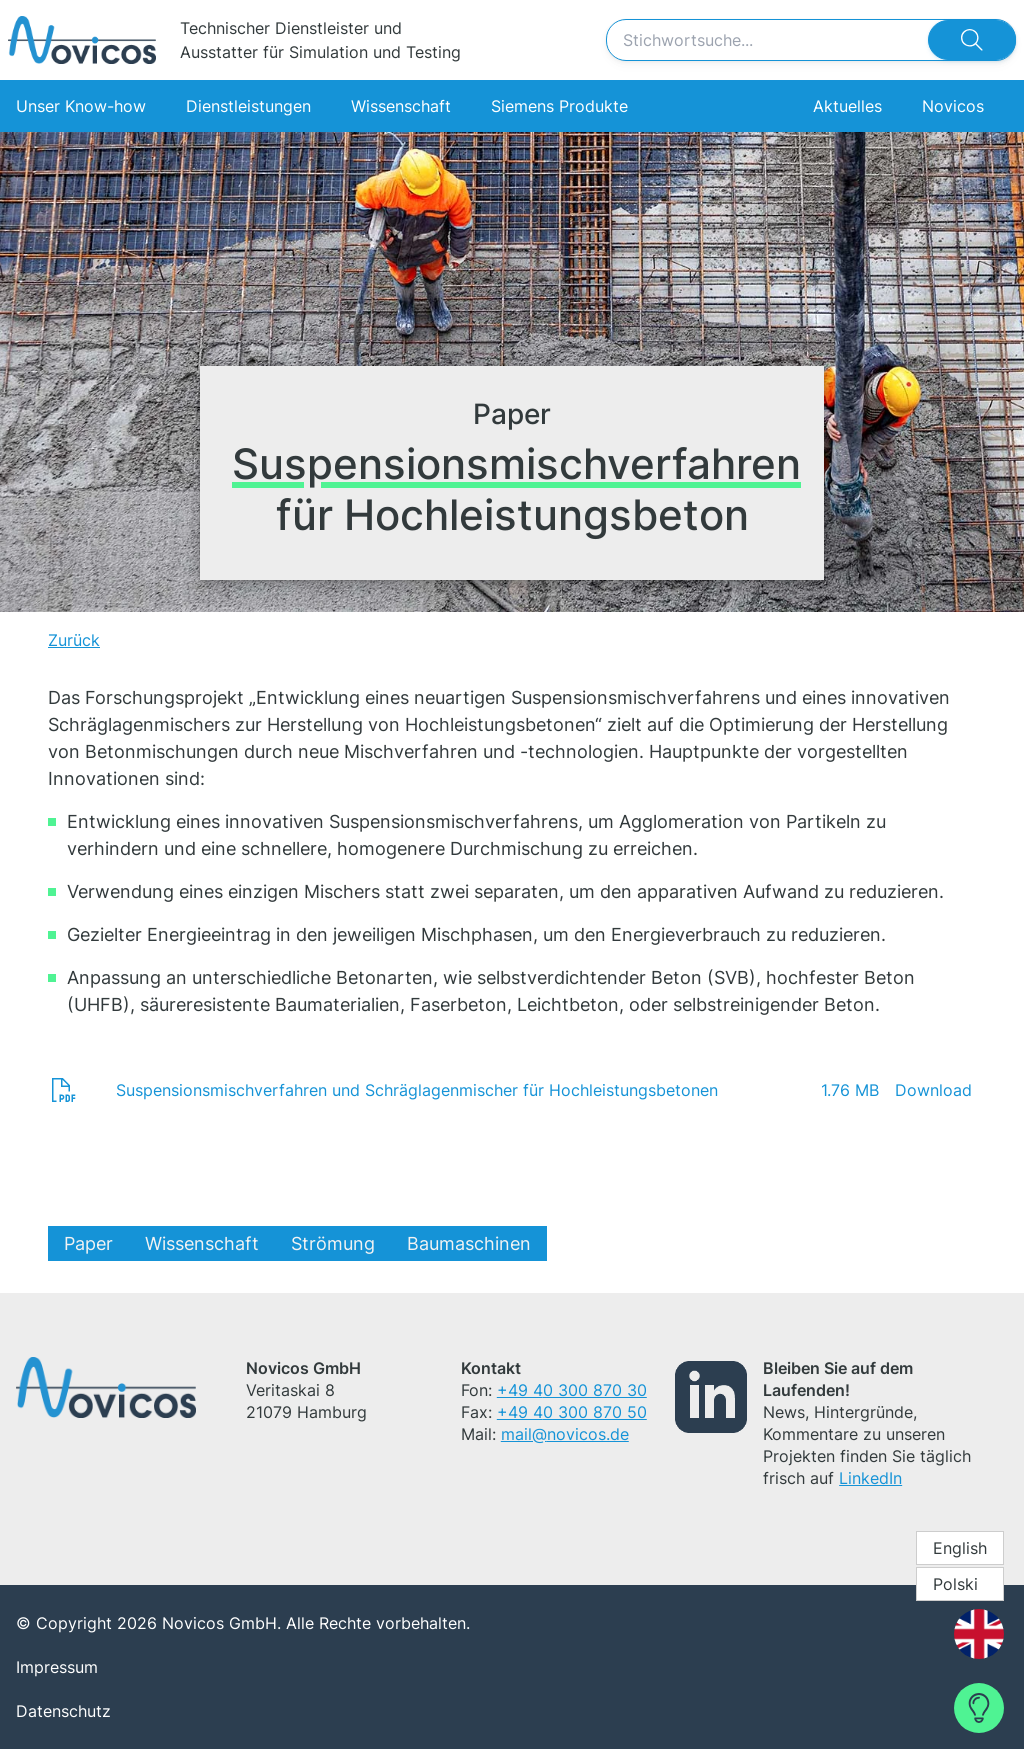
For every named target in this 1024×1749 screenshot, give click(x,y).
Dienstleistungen (248, 106)
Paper (88, 1243)
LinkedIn (870, 1478)
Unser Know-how (81, 106)
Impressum (57, 1667)
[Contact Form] (979, 1708)
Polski (955, 1584)
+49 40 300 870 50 (572, 1412)
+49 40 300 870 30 (572, 1390)
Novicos (953, 106)
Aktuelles (847, 106)
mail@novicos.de (565, 1434)
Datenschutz (63, 1711)
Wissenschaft (401, 106)
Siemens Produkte (559, 106)
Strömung (333, 1243)
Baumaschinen (469, 1243)
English (960, 1548)
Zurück (74, 640)
